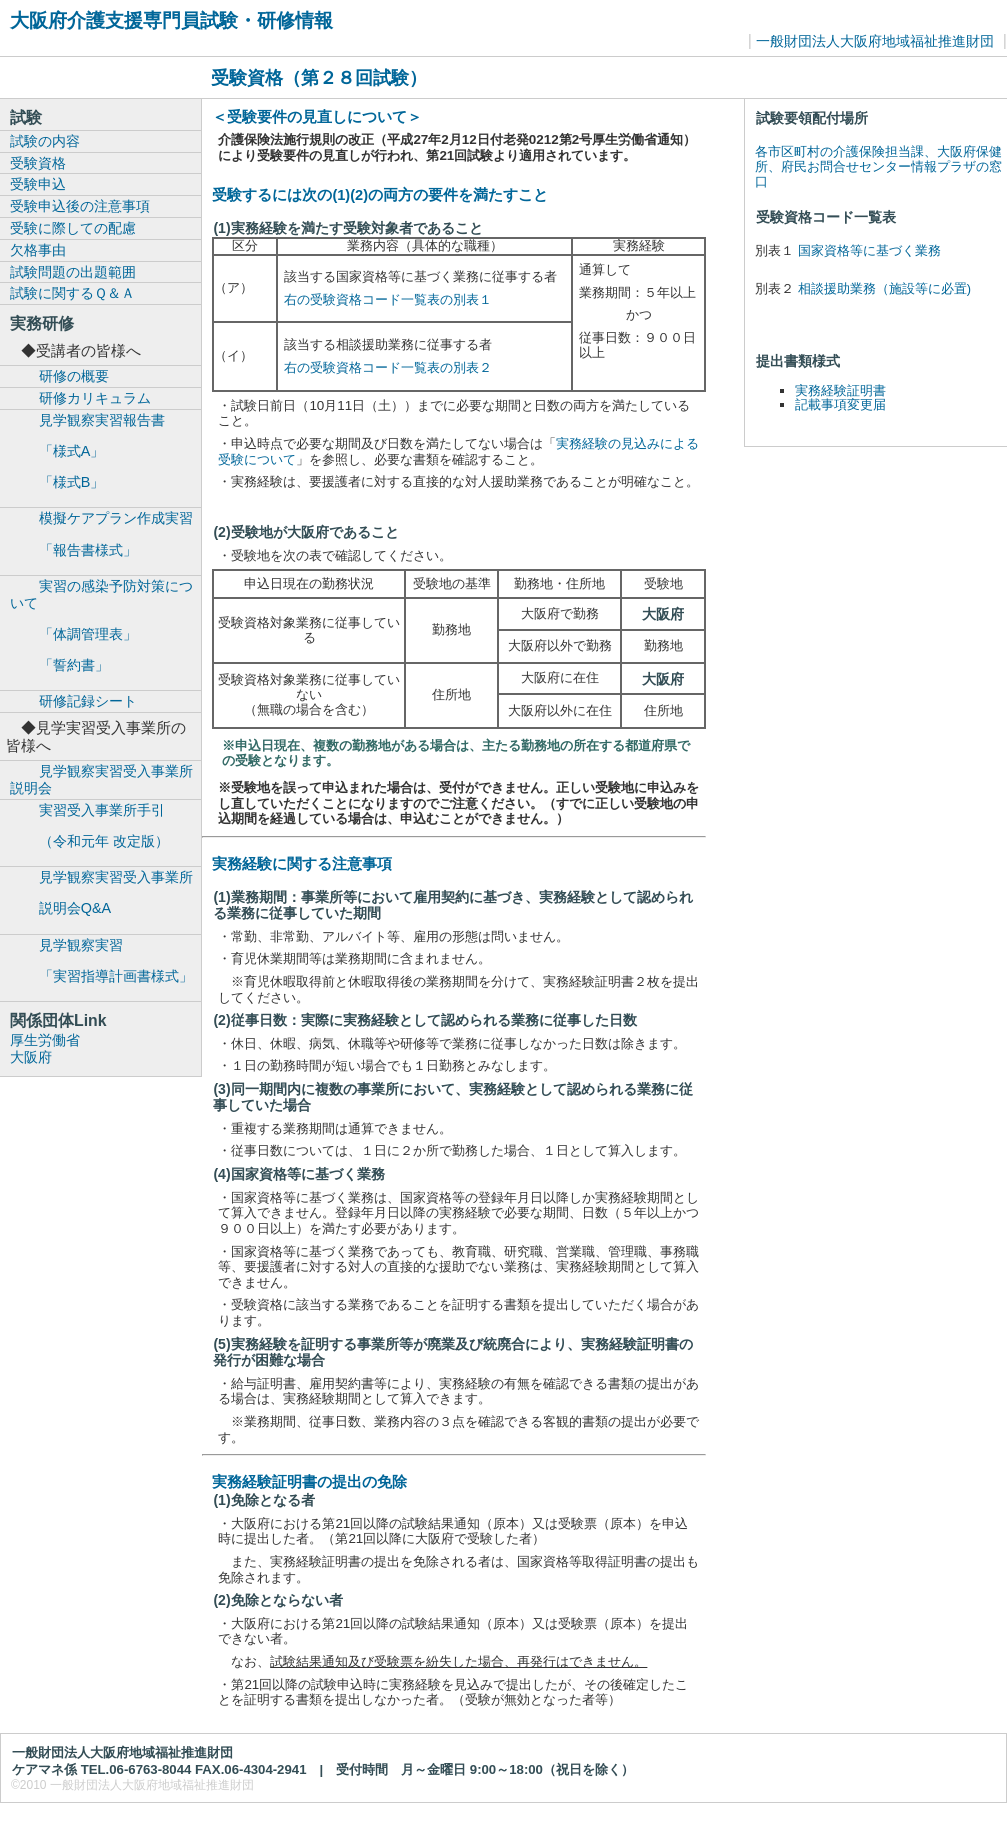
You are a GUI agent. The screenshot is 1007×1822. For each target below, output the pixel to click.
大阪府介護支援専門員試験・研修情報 (171, 20)
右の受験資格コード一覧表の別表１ (388, 299)
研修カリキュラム (95, 398)
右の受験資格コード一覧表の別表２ (388, 367)
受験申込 (38, 184)
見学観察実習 (105, 961)
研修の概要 (74, 376)
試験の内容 (45, 141)
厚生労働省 (45, 1040)
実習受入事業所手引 (105, 826)
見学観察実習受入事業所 (105, 893)
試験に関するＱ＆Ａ (72, 293)
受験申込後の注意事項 (80, 206)
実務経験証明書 (840, 390)
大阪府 (31, 1057)
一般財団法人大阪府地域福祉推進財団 (875, 41)
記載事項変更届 (840, 404)
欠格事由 (38, 250)
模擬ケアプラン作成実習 (105, 534)
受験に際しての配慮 (73, 228)
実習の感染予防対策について (105, 626)
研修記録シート (88, 701)
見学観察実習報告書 (105, 451)
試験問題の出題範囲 (73, 272)
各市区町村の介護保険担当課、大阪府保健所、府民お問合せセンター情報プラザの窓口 (878, 166)
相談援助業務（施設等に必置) (884, 288)
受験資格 (38, 163)
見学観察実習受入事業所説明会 (101, 779)
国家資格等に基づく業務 (869, 250)
